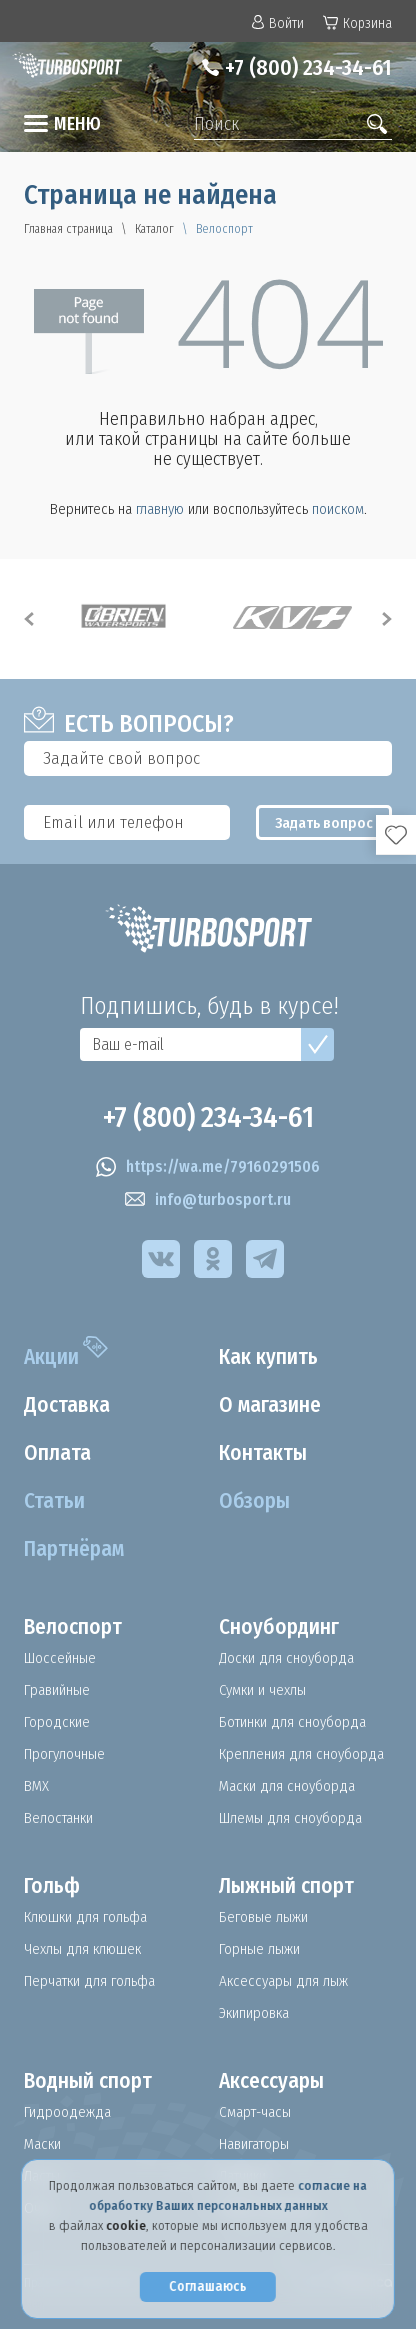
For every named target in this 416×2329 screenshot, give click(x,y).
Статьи (54, 1501)
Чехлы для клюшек (82, 1949)
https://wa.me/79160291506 (208, 1167)
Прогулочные (64, 1754)
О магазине (270, 1405)
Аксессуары (271, 2081)
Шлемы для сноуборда (290, 1818)
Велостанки (58, 1818)
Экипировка (254, 2013)
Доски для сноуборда (286, 1658)
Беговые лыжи (263, 1917)
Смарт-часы (255, 2112)
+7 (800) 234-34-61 (308, 67)
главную (160, 509)
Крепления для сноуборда (301, 1754)
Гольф (52, 1886)
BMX (36, 1786)
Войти (278, 23)
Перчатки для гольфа (89, 1981)
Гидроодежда (67, 2112)
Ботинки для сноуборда (292, 1722)
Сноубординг (279, 1627)
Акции (51, 1357)
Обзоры (254, 1501)
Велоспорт (73, 1627)
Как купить (268, 1357)
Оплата (57, 1453)
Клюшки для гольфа (85, 1917)
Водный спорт (88, 2081)
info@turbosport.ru (208, 1200)
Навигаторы (254, 2144)
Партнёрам (74, 1549)
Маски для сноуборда (287, 1786)
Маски (42, 2144)
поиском (338, 509)
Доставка (67, 1405)
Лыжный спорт (286, 1886)
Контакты (263, 1453)
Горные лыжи (259, 1949)
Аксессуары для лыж (283, 1981)
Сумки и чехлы (262, 1690)
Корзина (357, 23)
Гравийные (57, 1690)
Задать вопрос (324, 823)
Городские (57, 1722)
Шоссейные (60, 1658)
